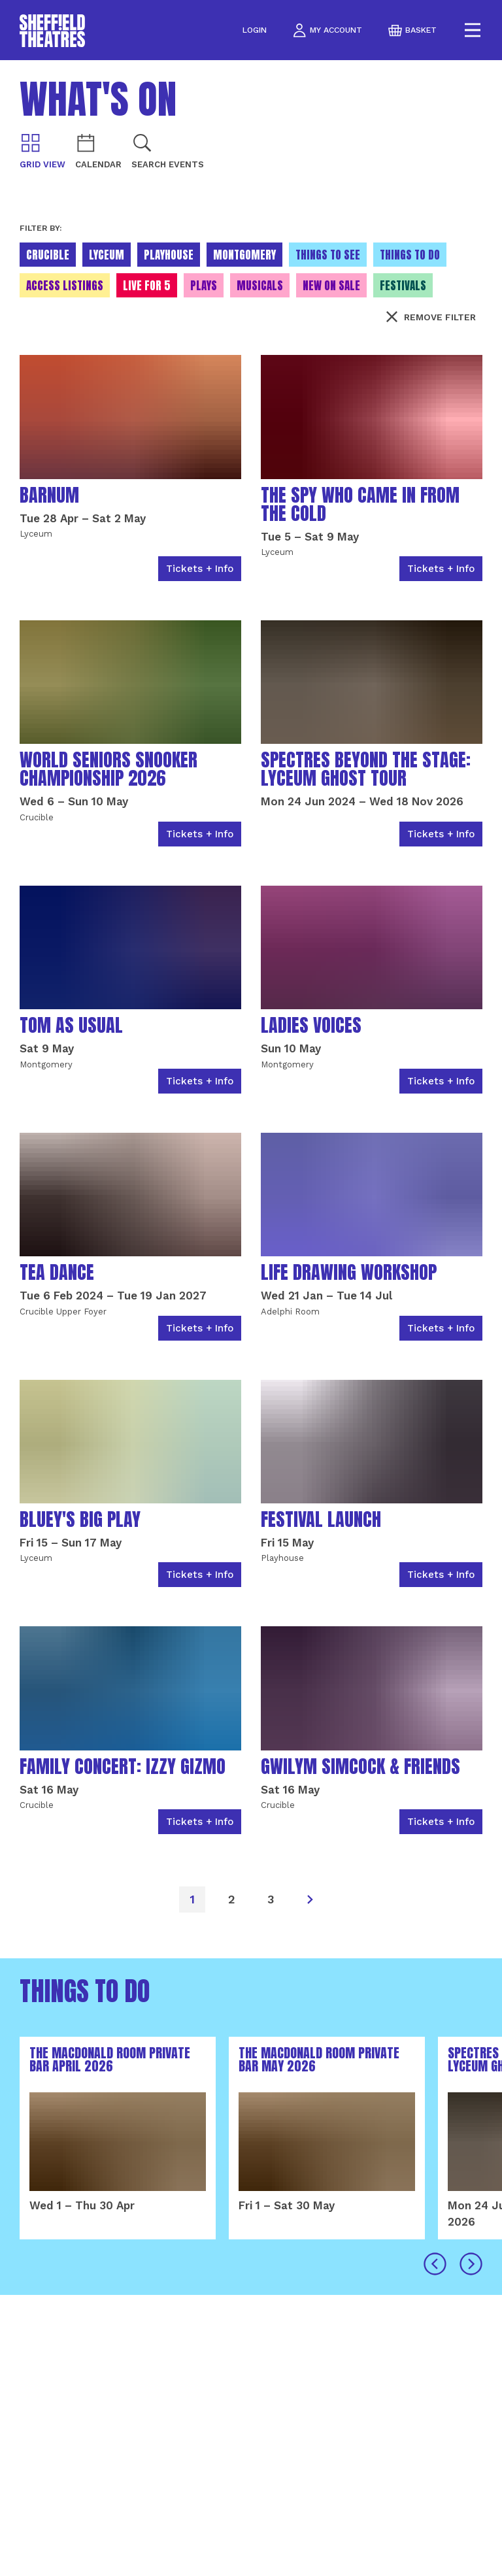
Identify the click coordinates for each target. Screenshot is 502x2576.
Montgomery (244, 254)
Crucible (47, 254)
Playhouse (168, 254)
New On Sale (331, 285)
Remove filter (431, 316)
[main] (251, 1318)
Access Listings (64, 285)
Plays (203, 285)
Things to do (410, 254)
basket (412, 30)
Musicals (260, 285)
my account (327, 30)
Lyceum (106, 254)
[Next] (310, 1899)
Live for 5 (147, 285)
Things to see (327, 254)
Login (255, 30)
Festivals (403, 285)
